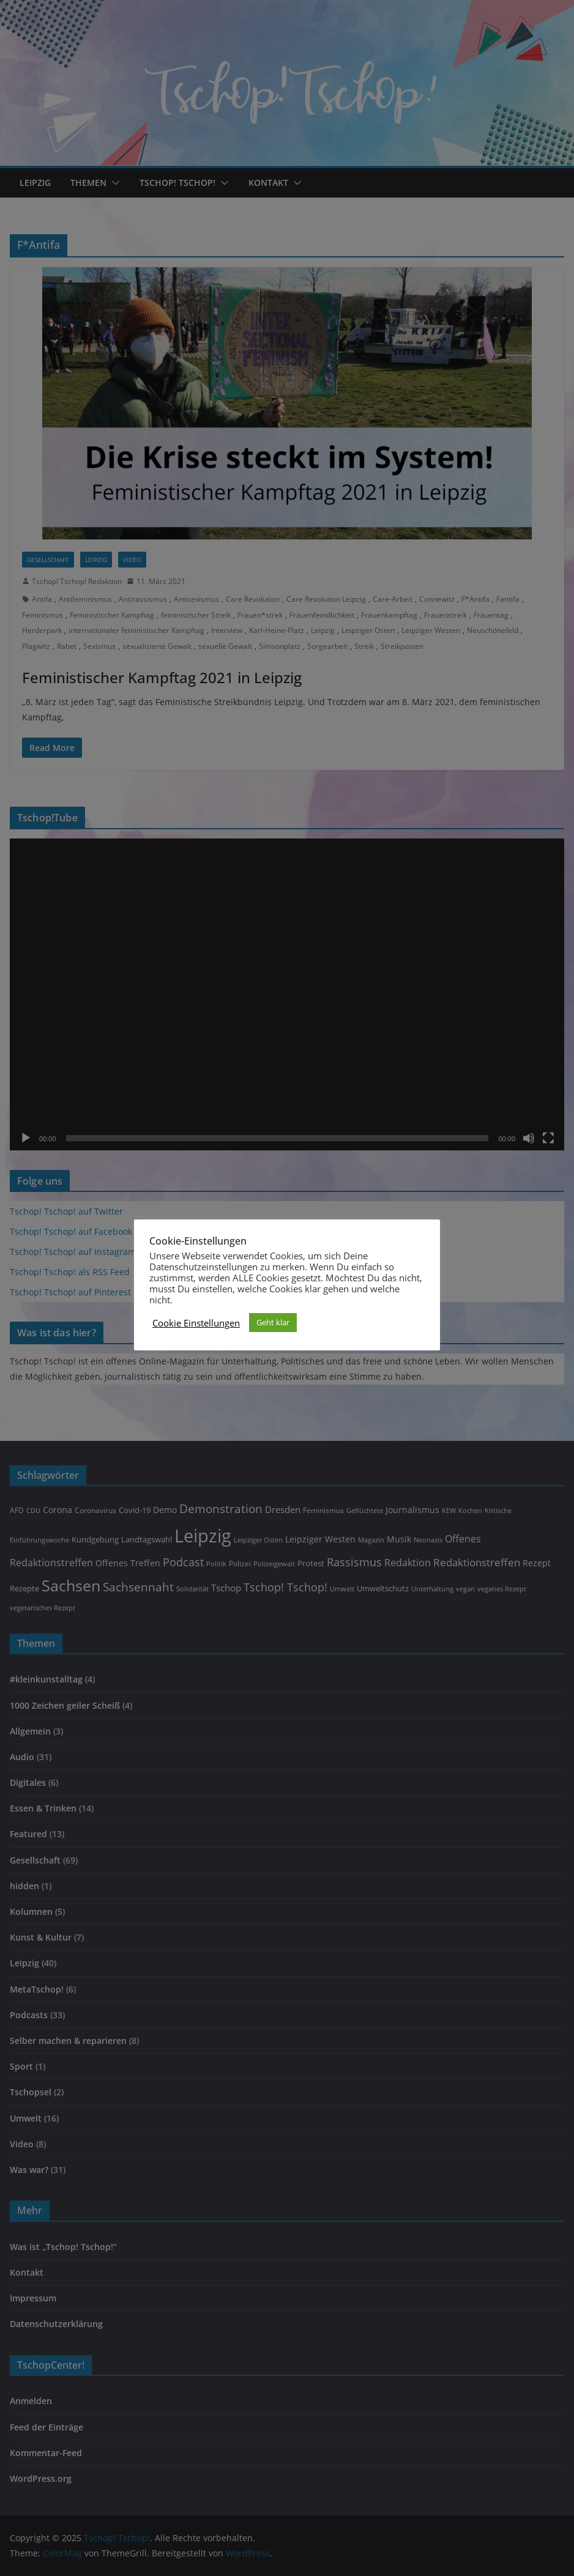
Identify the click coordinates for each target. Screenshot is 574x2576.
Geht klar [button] (272, 1322)
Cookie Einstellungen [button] (196, 1322)
